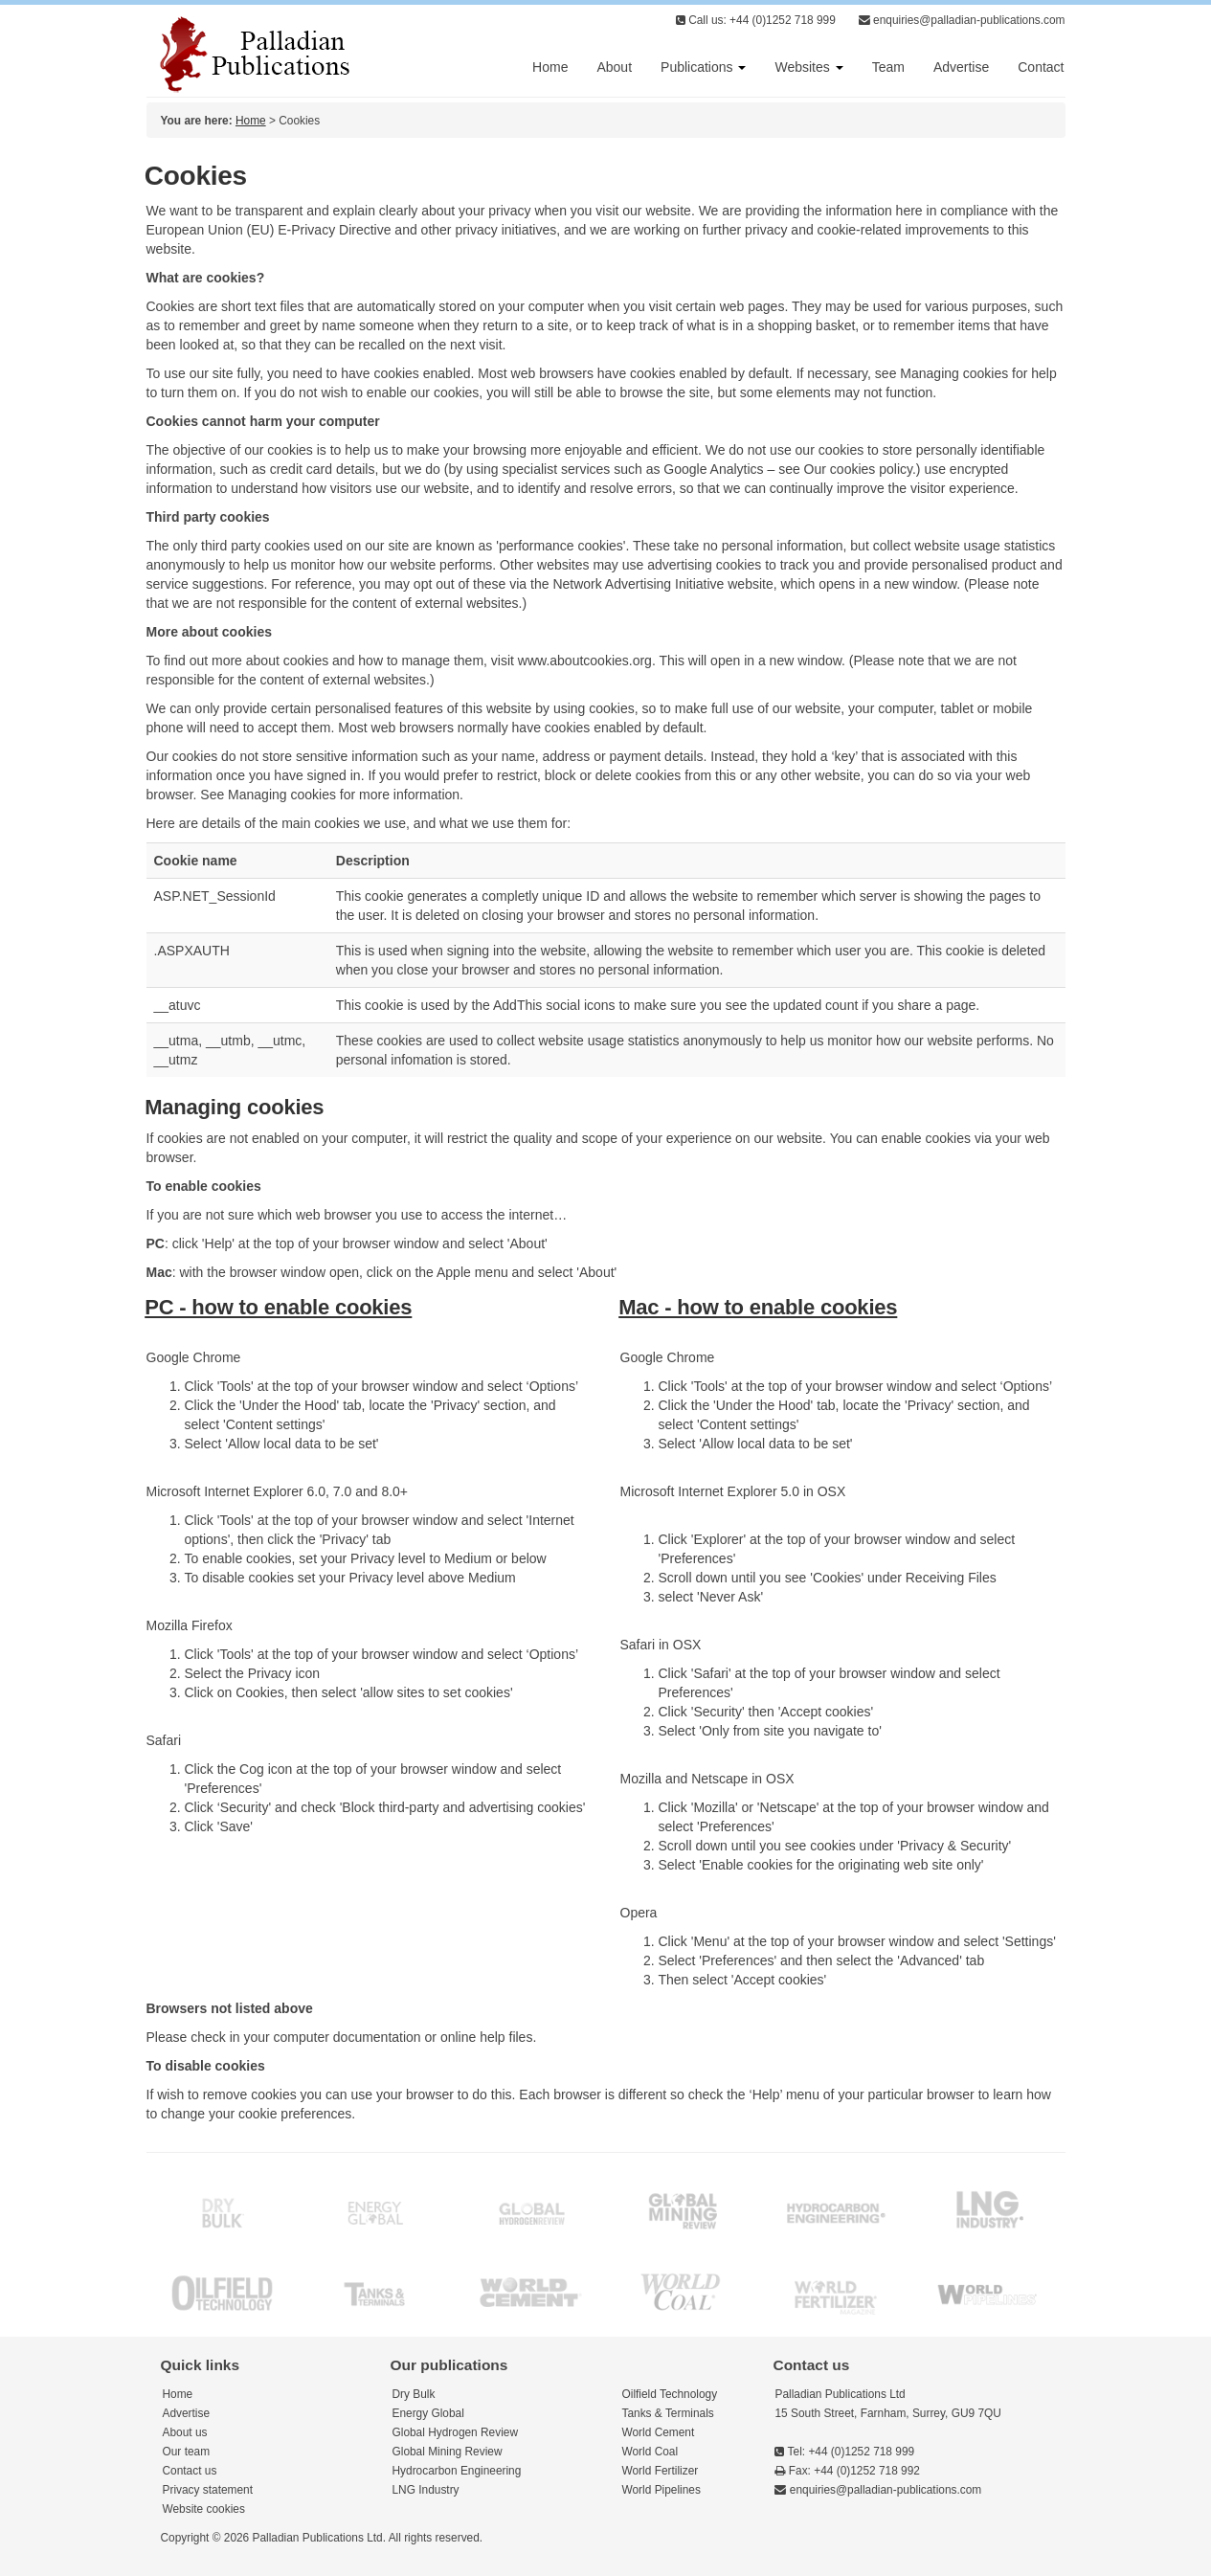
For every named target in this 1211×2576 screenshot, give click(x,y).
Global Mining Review (447, 2451)
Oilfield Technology (670, 2394)
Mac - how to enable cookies (757, 1307)
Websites (808, 67)
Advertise (961, 67)
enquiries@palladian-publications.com (962, 20)
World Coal (650, 2451)
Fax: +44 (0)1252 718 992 (846, 2470)
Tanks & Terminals (668, 2413)
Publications (703, 67)
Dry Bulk (414, 2394)
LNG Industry (426, 2490)
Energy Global (428, 2413)
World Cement (658, 2432)
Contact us (190, 2470)
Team (888, 67)
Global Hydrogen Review (455, 2432)
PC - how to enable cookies (278, 1307)
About (614, 67)
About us (185, 2432)
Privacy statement (208, 2490)
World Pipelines (661, 2490)
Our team (187, 2451)
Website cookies (204, 2509)
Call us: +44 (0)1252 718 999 (756, 20)
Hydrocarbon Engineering (457, 2470)
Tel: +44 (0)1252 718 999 (844, 2451)
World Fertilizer (660, 2470)
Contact (1041, 67)
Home (550, 67)
